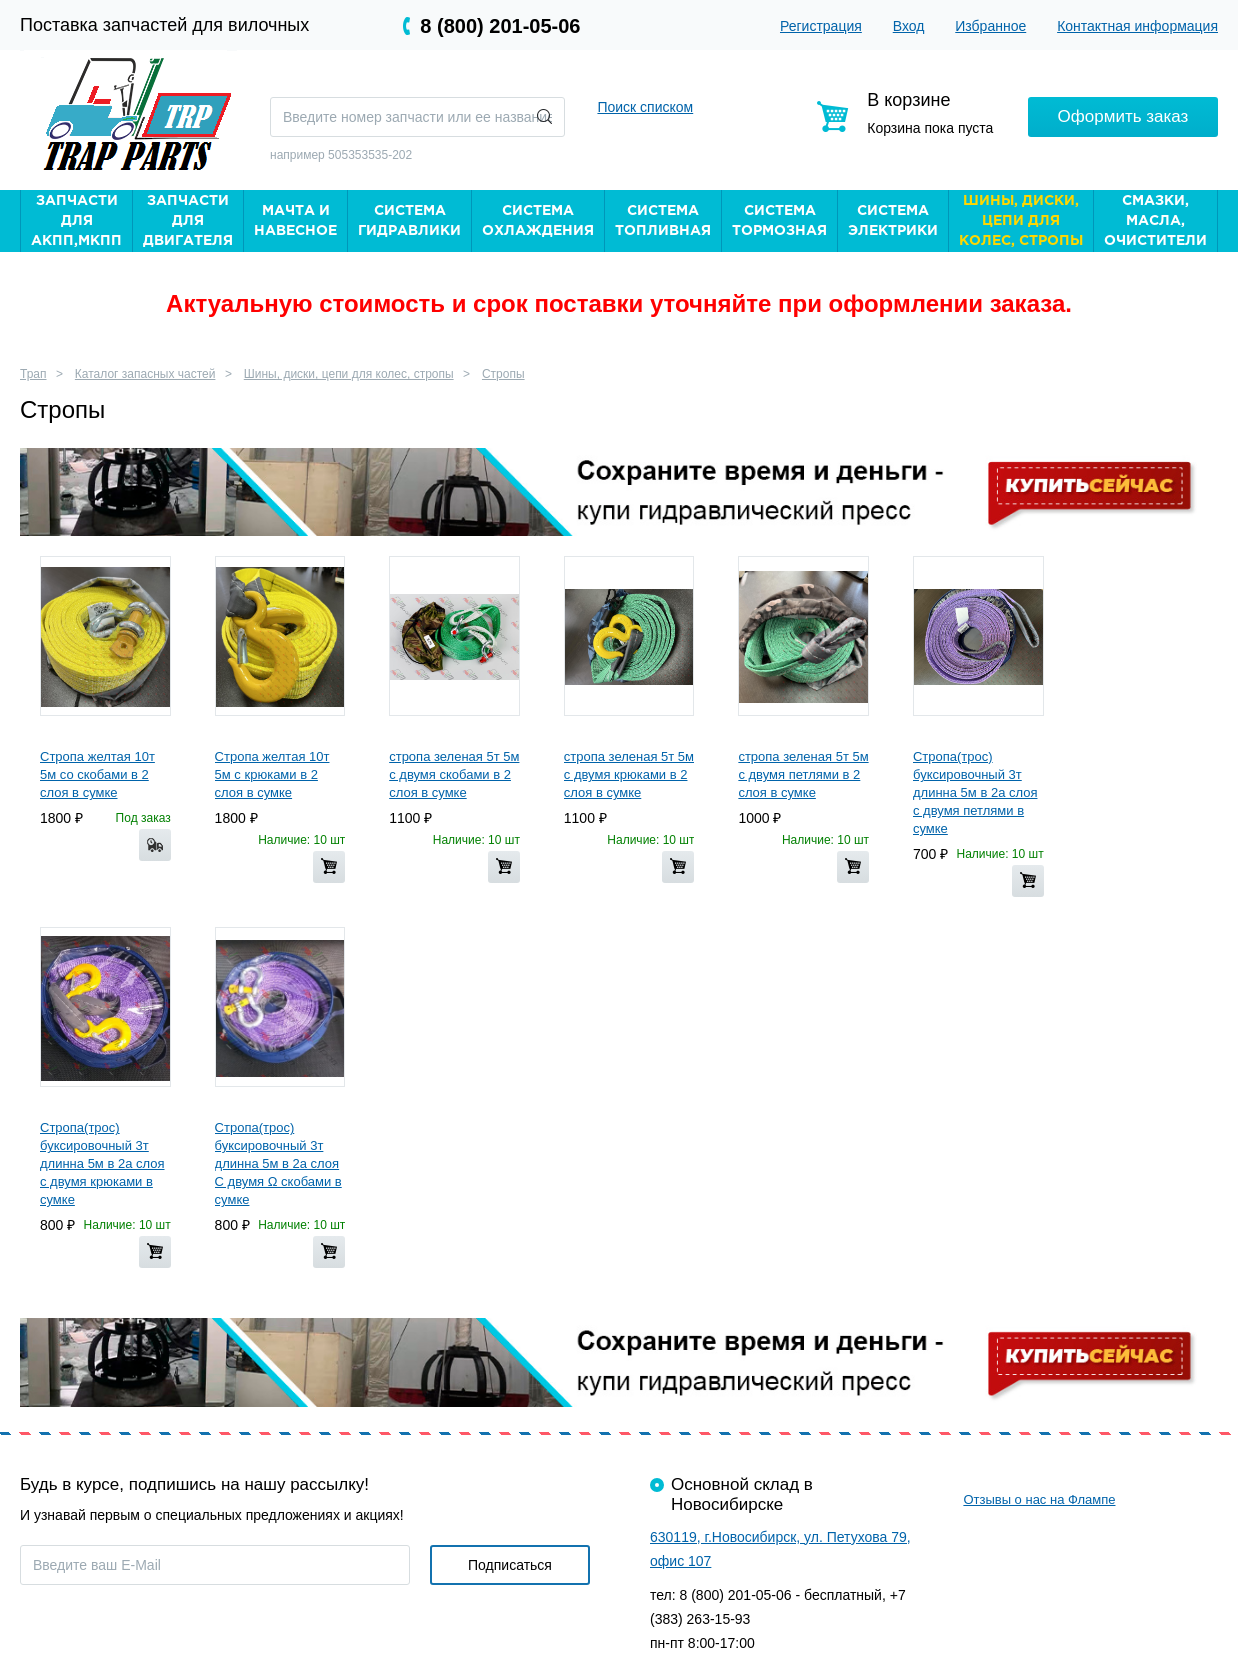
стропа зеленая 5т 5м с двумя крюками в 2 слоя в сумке (629, 774)
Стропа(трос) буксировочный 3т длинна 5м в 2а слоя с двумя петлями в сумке (975, 792)
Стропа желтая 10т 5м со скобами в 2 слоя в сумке (97, 774)
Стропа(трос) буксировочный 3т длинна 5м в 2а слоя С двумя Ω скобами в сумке (278, 1163)
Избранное (990, 26)
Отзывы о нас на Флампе (1039, 1499)
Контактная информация (1137, 26)
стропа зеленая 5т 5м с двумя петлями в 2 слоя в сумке (803, 774)
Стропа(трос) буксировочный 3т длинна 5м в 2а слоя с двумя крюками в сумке (102, 1163)
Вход (909, 26)
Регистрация (821, 26)
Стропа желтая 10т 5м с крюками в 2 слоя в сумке (272, 774)
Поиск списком (645, 107)
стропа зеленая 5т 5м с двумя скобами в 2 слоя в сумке (454, 774)
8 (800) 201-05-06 (500, 26)
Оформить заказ (1123, 116)
